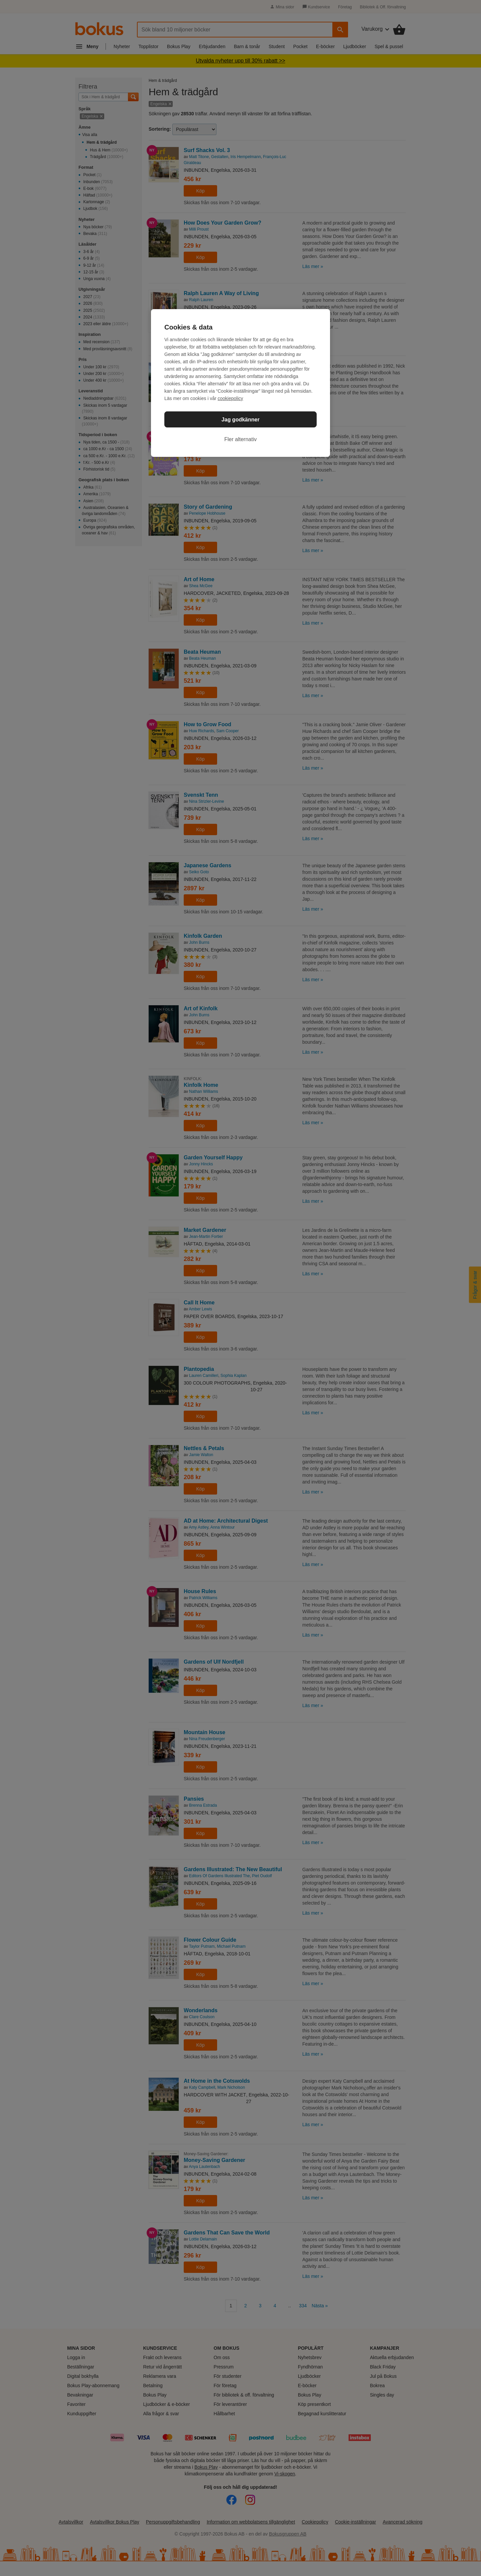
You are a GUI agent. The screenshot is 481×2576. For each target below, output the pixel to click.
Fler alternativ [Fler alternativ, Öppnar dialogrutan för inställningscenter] (240, 439)
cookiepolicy (230, 398)
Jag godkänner (240, 419)
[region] (240, 383)
